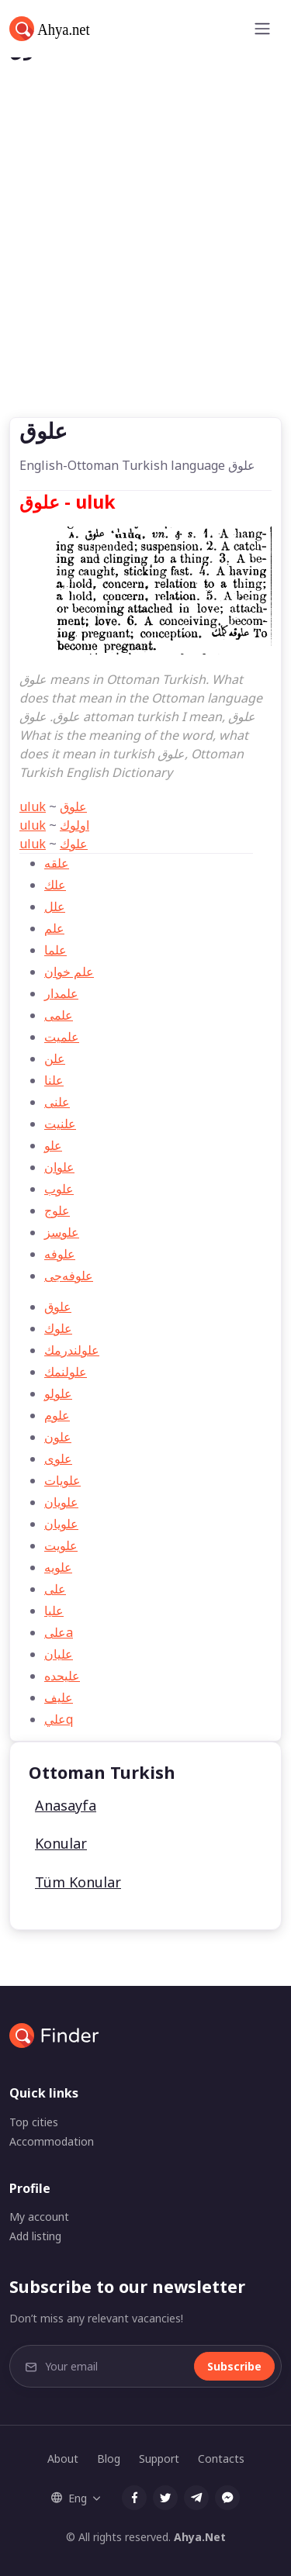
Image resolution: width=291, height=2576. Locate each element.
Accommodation (51, 2141)
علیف (58, 1697)
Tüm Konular (78, 1882)
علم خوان (69, 971)
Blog (108, 2458)
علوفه (59, 1253)
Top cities (33, 2122)
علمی (58, 1015)
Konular (61, 1843)
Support (159, 2458)
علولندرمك (71, 1350)
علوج (57, 1210)
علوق (73, 806)
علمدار (61, 993)
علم (54, 928)
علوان (59, 1167)
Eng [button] (69, 2498)
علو (53, 1145)
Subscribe (234, 2366)
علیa (58, 1632)
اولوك (74, 825)
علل (54, 906)
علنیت (60, 1123)
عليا (54, 1610)
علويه (58, 1567)
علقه (56, 863)
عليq (58, 1719)
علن (54, 1058)
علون (57, 1436)
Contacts (221, 2458)
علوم (57, 1415)
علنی (57, 1101)
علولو (58, 1393)
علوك (74, 843)
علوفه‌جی (68, 1275)
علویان (61, 1502)
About (62, 2458)
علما (55, 949)
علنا (54, 1080)
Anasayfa (65, 1805)
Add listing (35, 2236)
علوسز (61, 1232)
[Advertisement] (145, 264)
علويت (61, 1545)
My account (39, 2216)
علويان (61, 1523)
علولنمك (65, 1371)
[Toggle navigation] (262, 28)
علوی (58, 1458)
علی (55, 1588)
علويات (62, 1480)
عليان (58, 1654)
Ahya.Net (200, 2536)
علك (55, 884)
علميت (61, 1036)
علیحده (62, 1675)
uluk (32, 806)
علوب (59, 1188)
